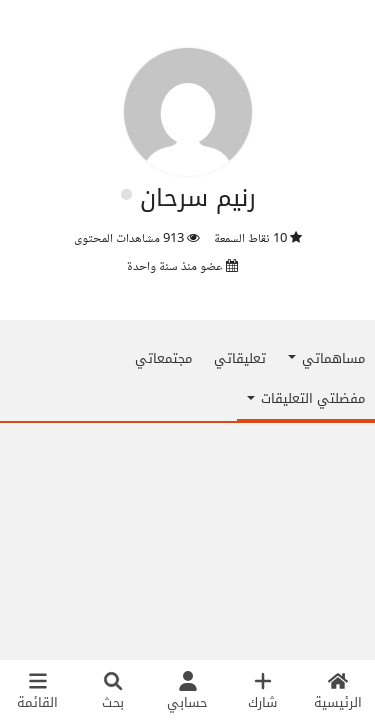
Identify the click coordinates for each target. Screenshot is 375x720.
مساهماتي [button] (326, 358)
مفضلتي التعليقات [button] (306, 398)
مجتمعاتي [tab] (163, 358)
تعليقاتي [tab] (240, 358)
